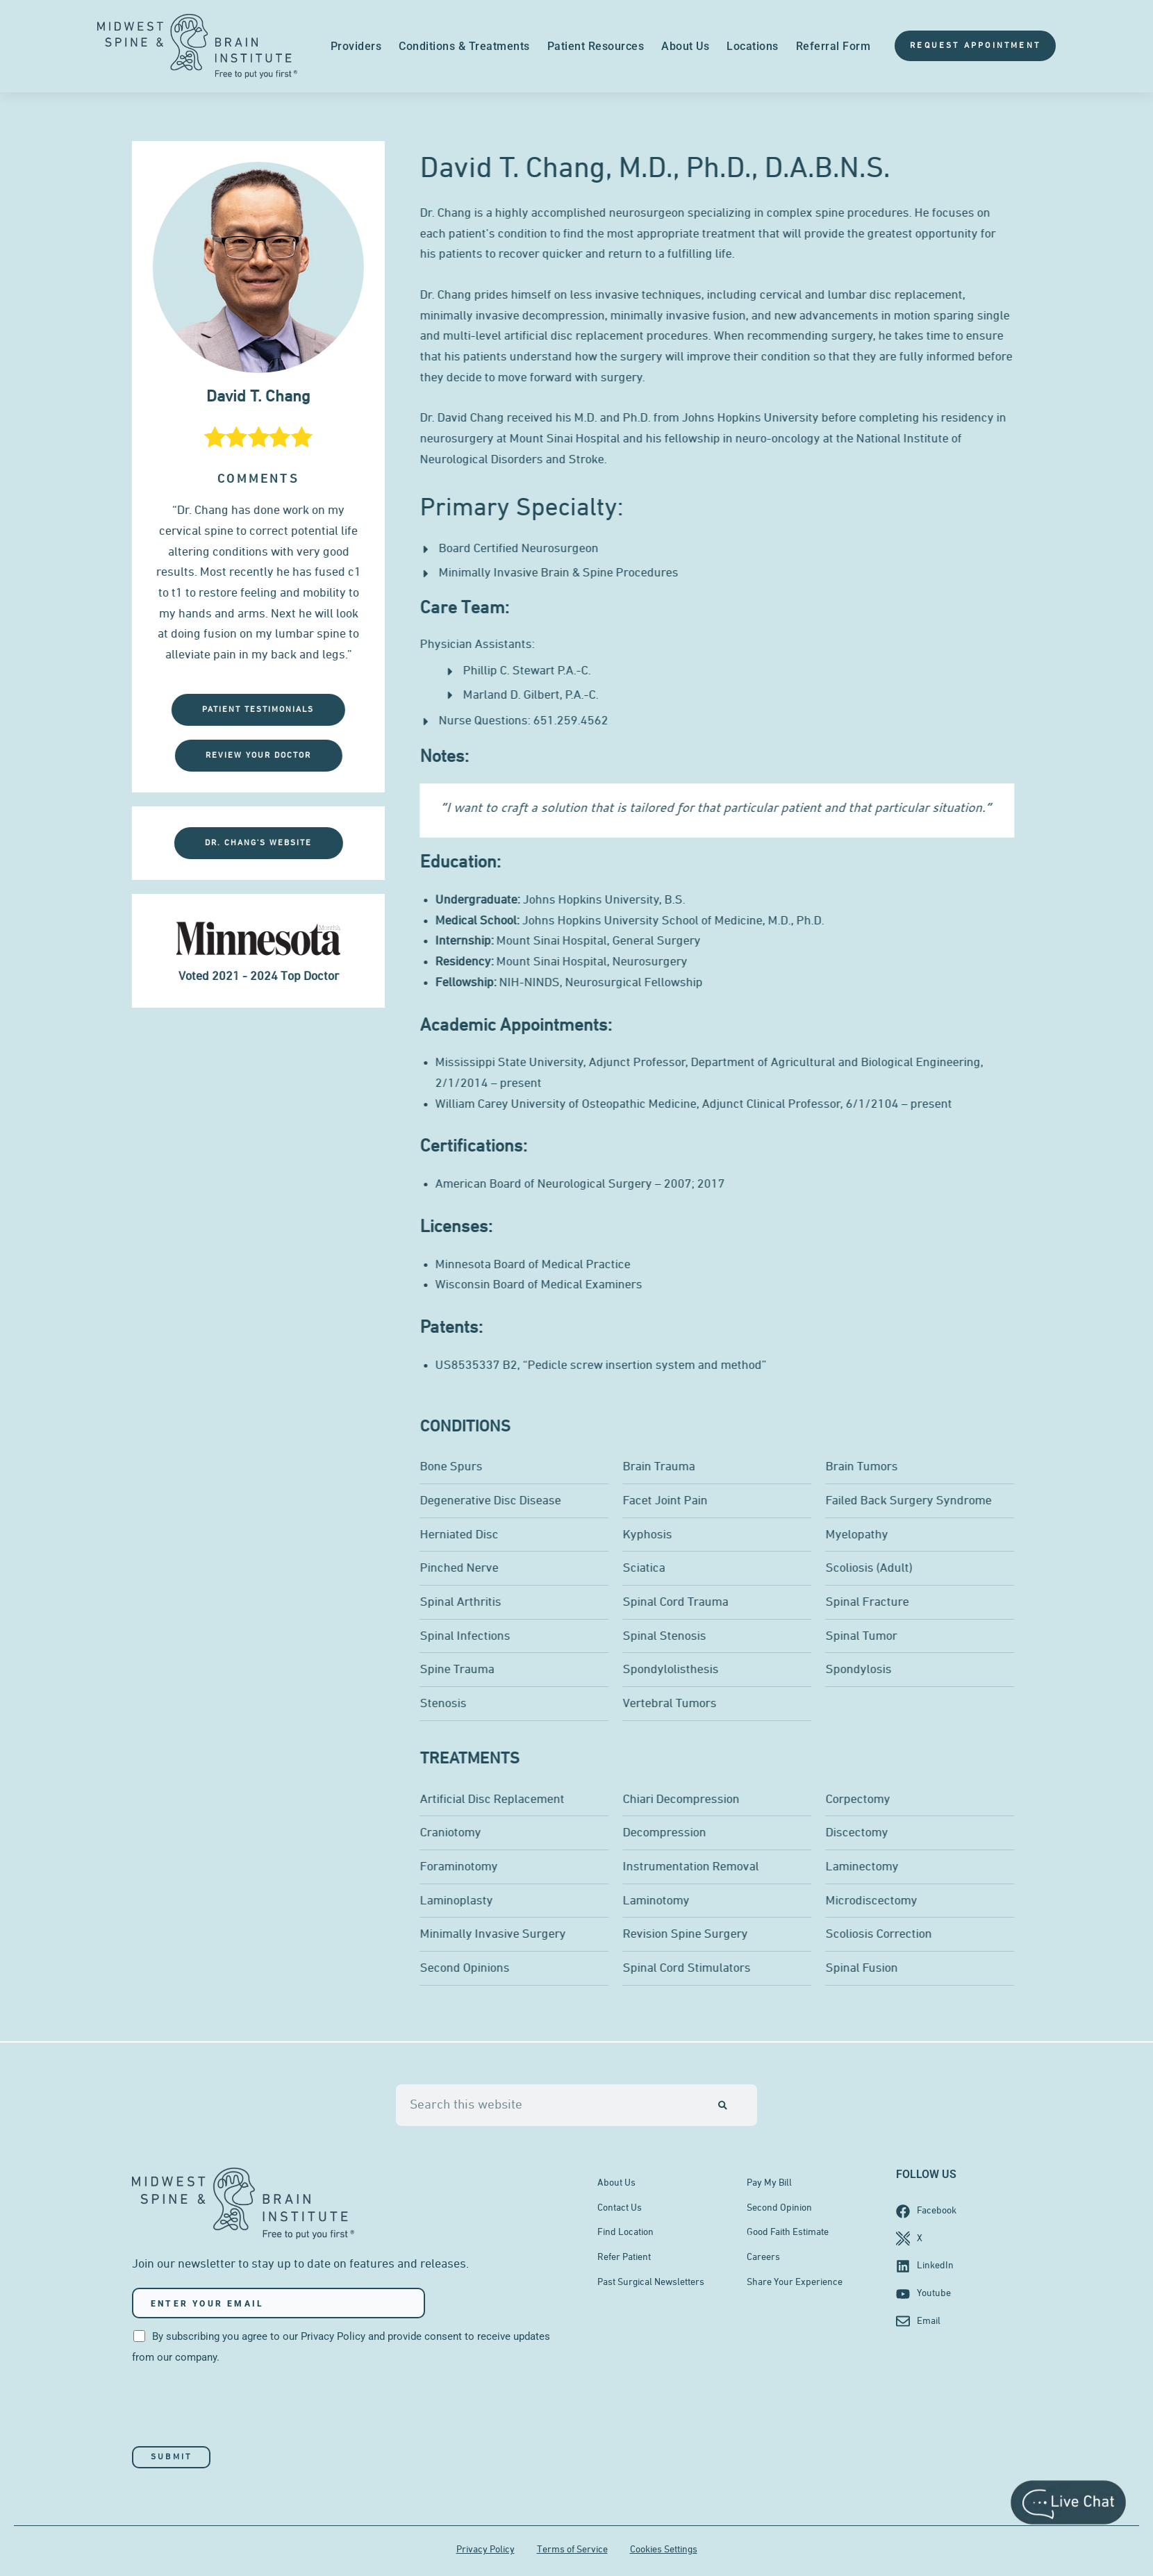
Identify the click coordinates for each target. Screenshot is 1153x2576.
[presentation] (237, 2407)
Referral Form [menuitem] (833, 46)
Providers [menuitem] (356, 46)
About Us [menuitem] (685, 46)
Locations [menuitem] (753, 46)
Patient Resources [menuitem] (596, 46)
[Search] (723, 2104)
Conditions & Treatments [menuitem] (464, 46)
